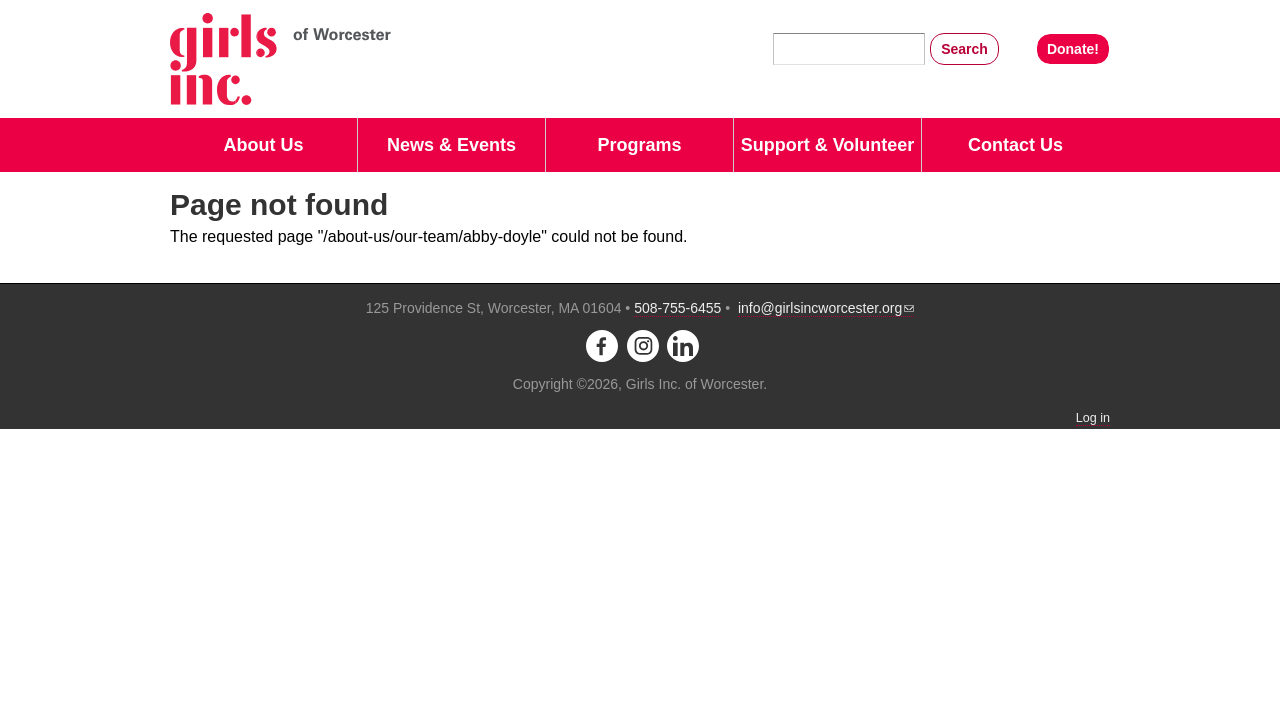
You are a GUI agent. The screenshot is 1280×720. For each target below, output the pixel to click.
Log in (1093, 418)
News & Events (451, 145)
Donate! (1073, 49)
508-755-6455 (677, 308)
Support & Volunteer (828, 145)
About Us (264, 145)
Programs (639, 145)
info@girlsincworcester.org (826, 308)
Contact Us (1015, 145)
